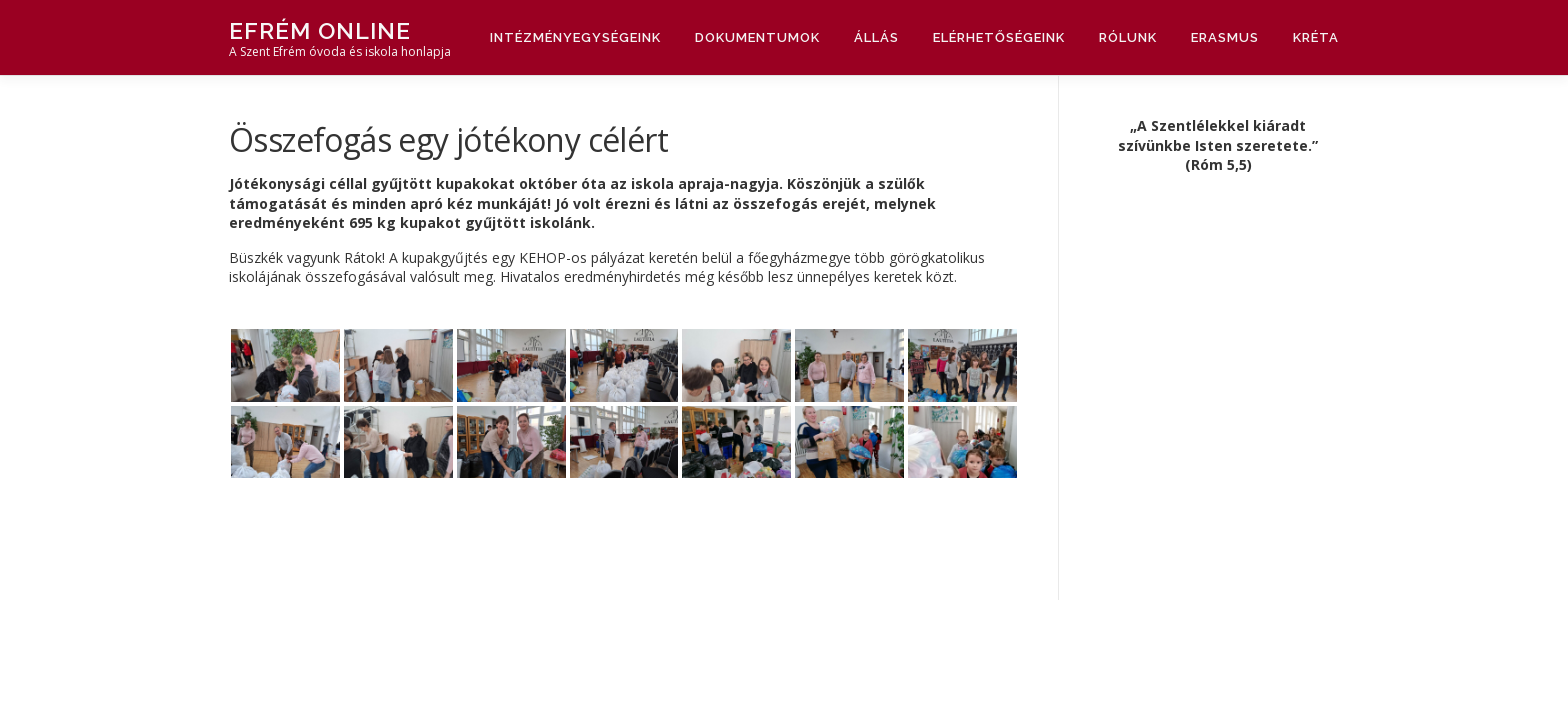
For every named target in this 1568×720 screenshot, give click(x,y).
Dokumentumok (757, 37)
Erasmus (1225, 37)
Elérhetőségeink (999, 37)
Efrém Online (320, 30)
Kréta (1316, 37)
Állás (876, 37)
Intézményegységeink (575, 37)
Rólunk (1128, 37)
